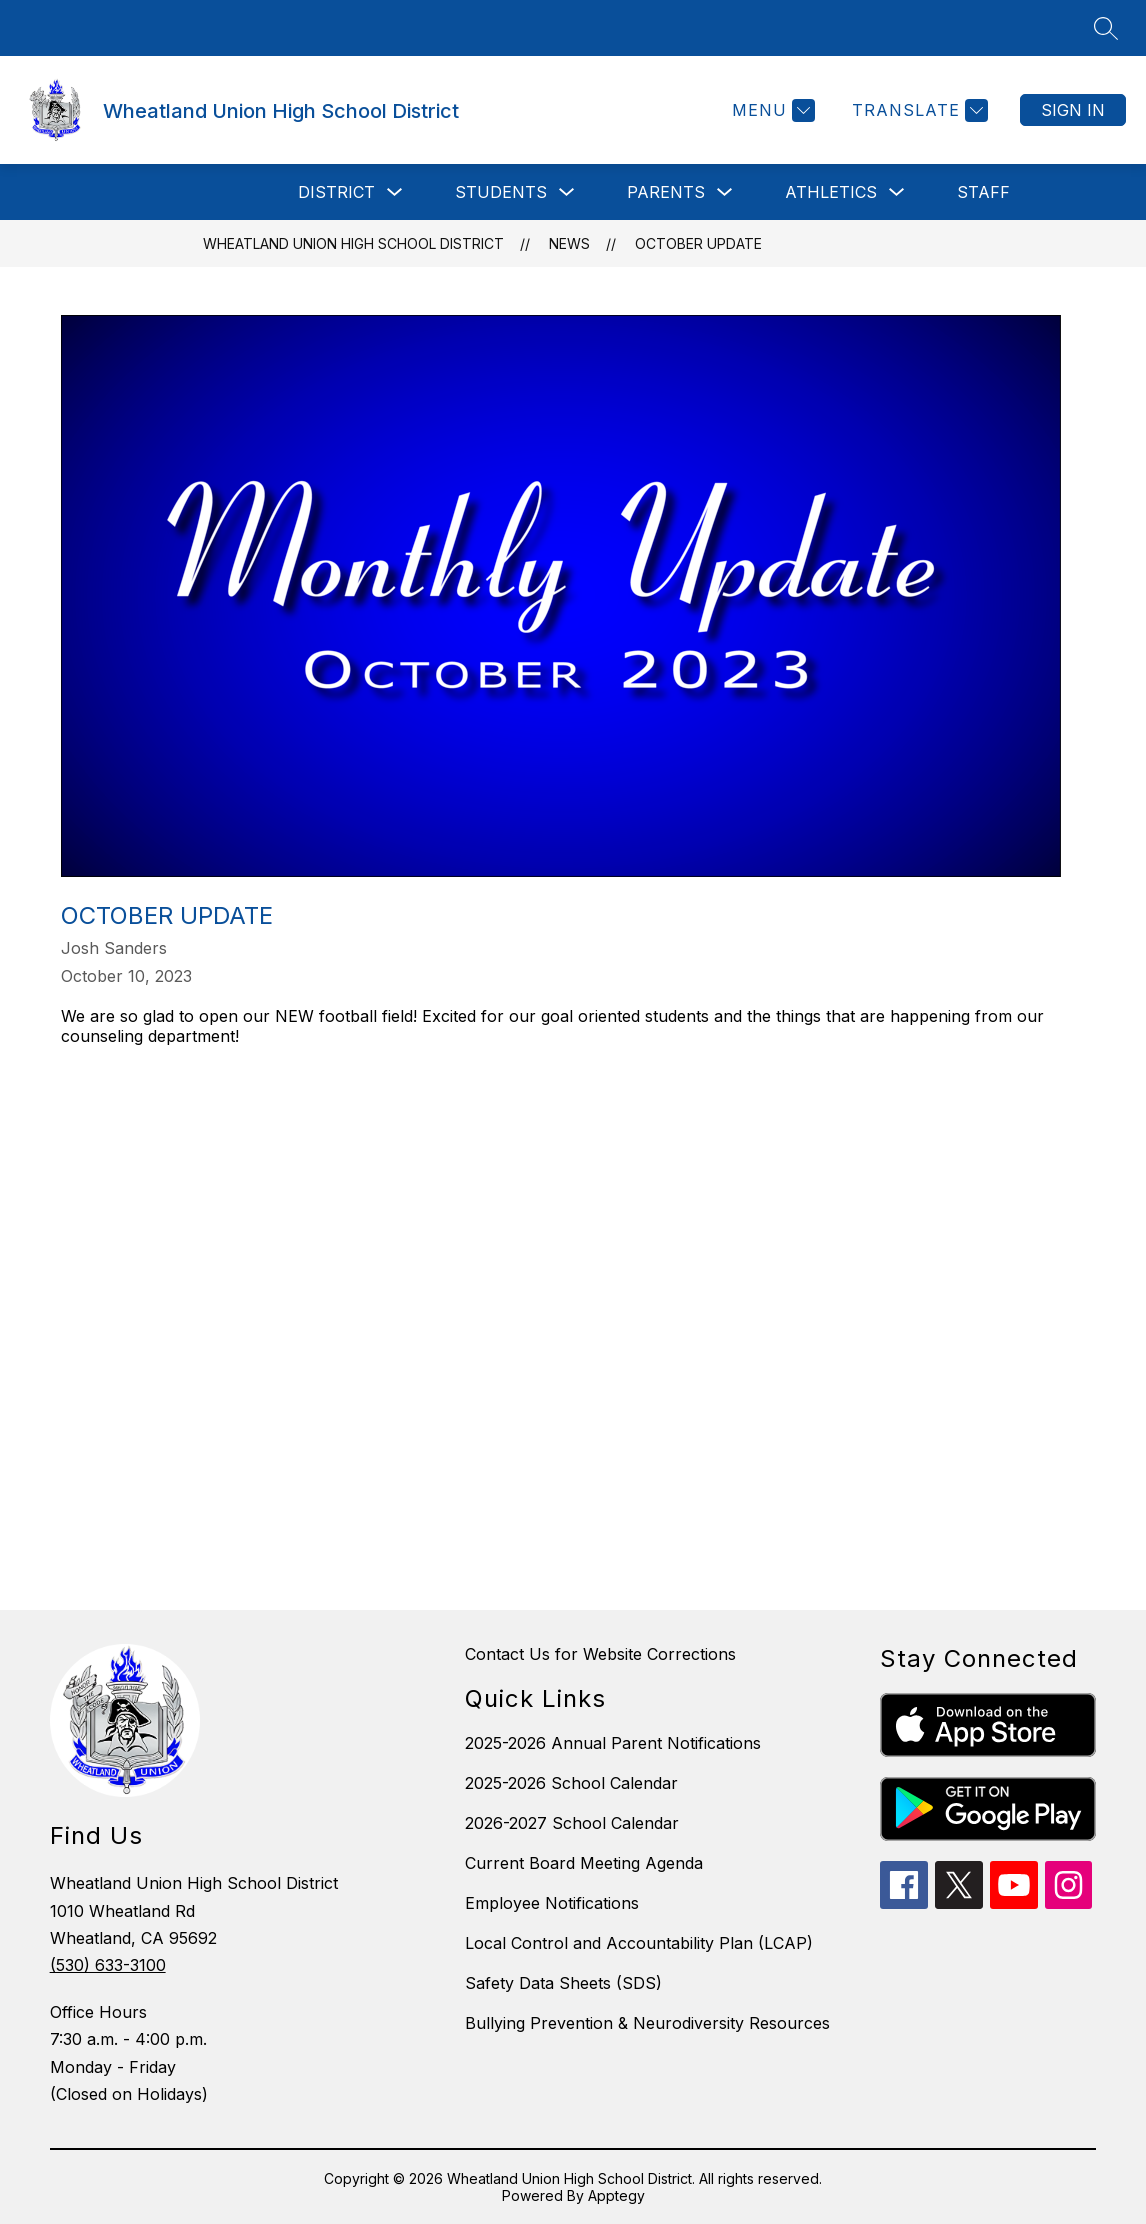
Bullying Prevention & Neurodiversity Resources (647, 2023)
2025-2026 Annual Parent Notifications (613, 1743)
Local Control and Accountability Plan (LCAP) (639, 1943)
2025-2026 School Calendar (571, 1783)
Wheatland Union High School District (353, 243)
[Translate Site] (917, 110)
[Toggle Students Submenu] (567, 192)
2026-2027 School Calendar (572, 1823)
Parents (666, 192)
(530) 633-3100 (108, 1965)
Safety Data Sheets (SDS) (563, 1983)
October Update (698, 243)
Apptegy (616, 2195)
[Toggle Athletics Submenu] (897, 192)
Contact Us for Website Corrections (600, 1654)
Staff (983, 192)
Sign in (1073, 110)
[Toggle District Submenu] (395, 192)
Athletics (831, 192)
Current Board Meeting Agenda (584, 1863)
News (569, 243)
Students (501, 192)
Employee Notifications (552, 1903)
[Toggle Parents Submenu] (725, 192)
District (336, 192)
